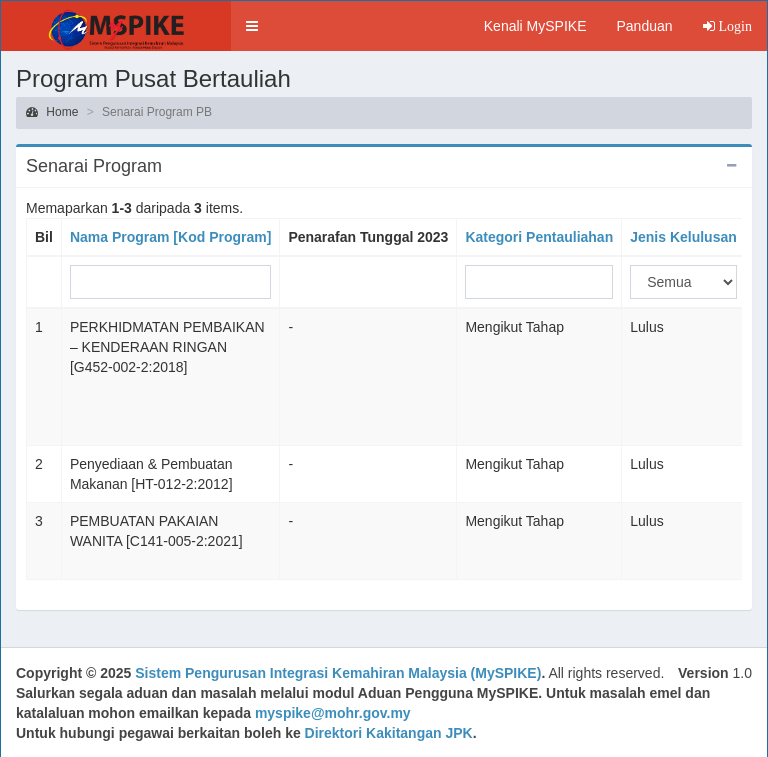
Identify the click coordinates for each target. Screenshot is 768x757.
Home (52, 112)
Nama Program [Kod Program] (170, 237)
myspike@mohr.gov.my (333, 713)
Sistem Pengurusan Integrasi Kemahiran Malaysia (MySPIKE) (338, 673)
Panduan (644, 26)
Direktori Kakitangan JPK (389, 733)
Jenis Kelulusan (683, 237)
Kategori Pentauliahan (539, 237)
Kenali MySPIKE (535, 26)
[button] (252, 26)
